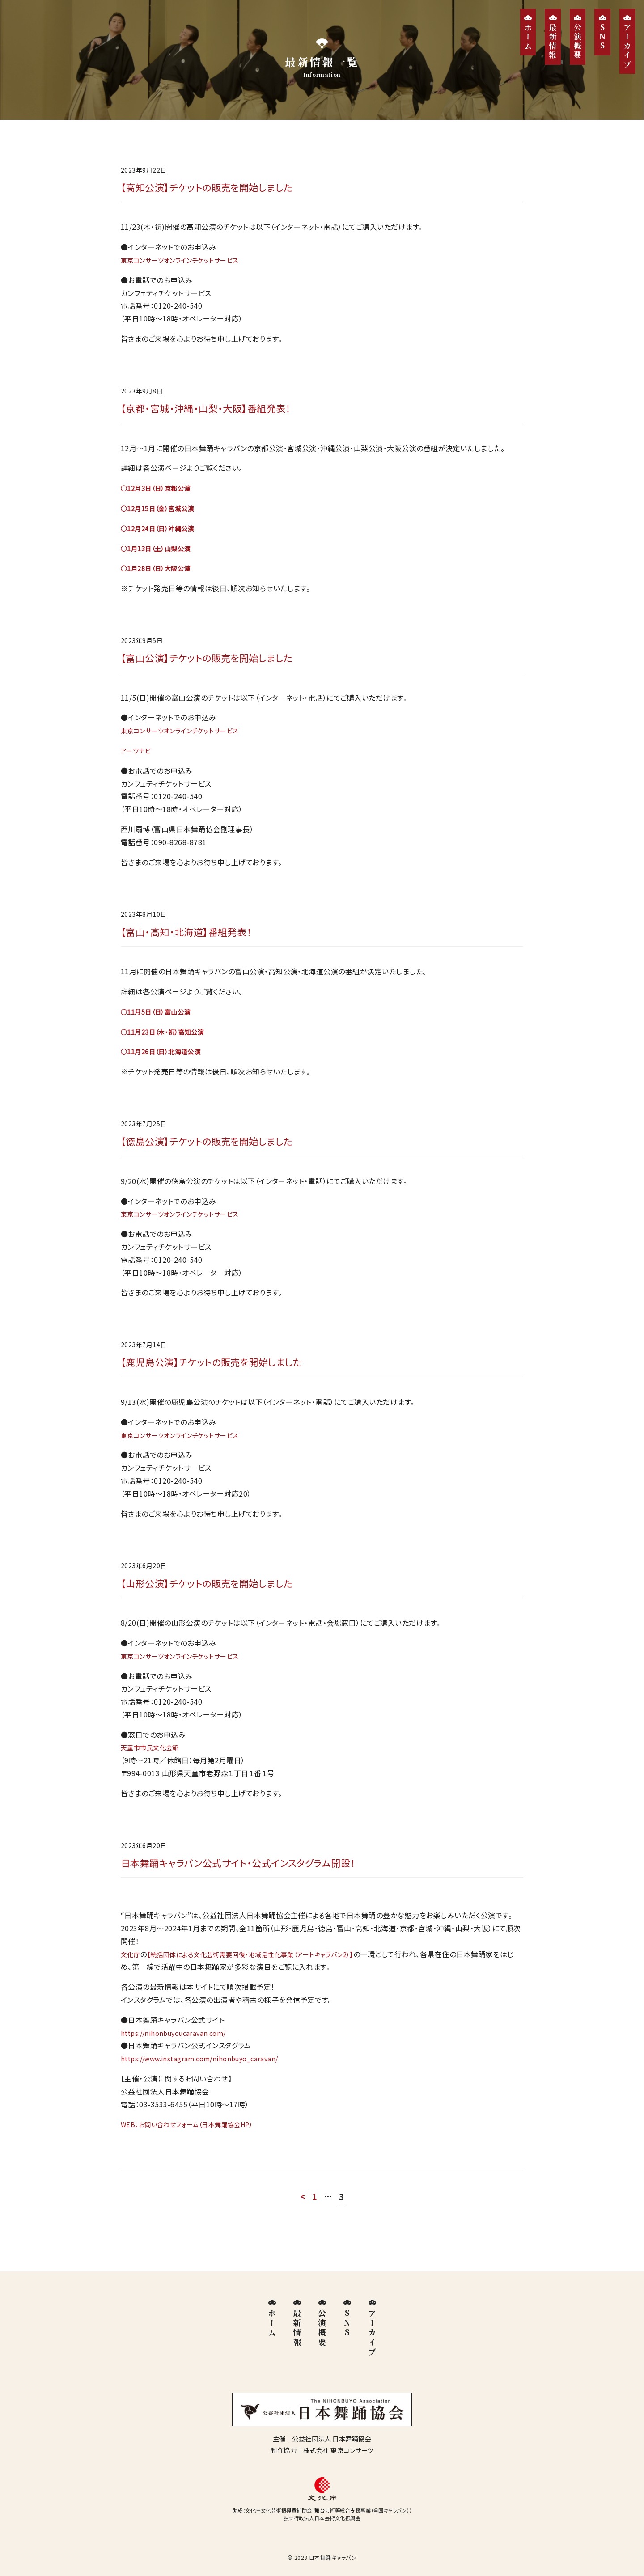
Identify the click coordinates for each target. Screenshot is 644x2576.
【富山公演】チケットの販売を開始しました (218, 663)
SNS (602, 37)
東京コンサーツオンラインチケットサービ (185, 262)
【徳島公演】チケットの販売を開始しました (218, 1151)
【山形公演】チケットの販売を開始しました (218, 1597)
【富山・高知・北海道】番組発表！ (195, 939)
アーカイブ (627, 46)
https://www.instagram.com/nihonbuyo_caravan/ (207, 2075)
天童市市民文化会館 (154, 1762)
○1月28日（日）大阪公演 (160, 572)
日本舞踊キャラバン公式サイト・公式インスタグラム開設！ (254, 1879)
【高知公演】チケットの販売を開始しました (218, 188)
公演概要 (577, 41)
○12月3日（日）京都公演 (160, 492)
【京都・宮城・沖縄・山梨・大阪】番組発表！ (217, 411)
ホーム (528, 37)
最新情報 (553, 41)
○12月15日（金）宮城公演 (162, 512)
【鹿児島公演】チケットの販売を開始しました (224, 1374)
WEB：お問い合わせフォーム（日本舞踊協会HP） (196, 2141)
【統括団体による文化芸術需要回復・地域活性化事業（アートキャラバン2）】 (267, 1971)
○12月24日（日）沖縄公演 (162, 532)
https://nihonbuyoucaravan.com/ (178, 2049)
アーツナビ (138, 756)
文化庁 (132, 1971)
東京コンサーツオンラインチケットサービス (188, 1224)
